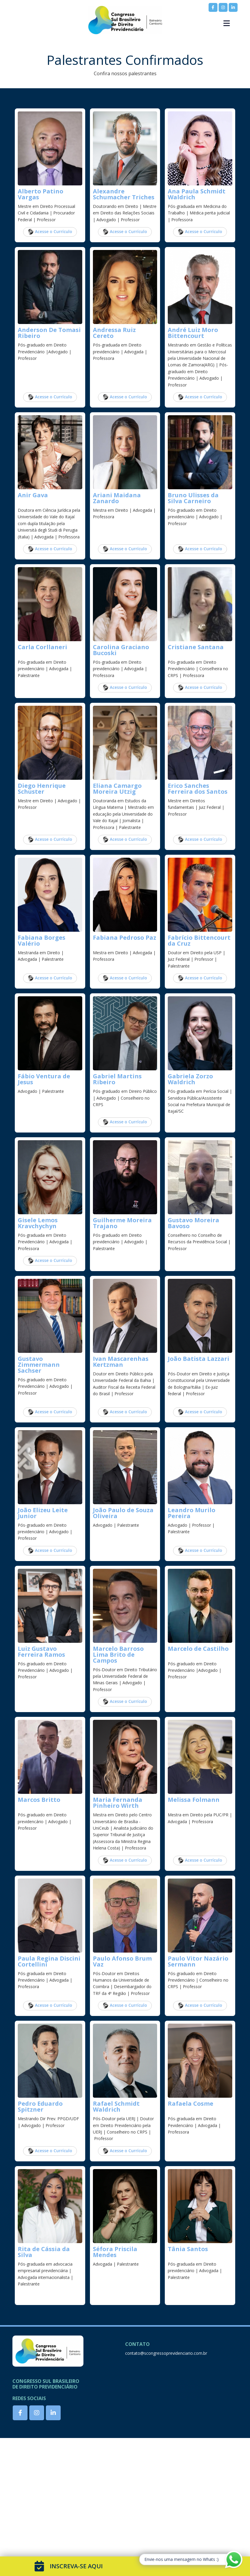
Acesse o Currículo (50, 232)
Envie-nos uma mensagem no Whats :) (181, 2559)
